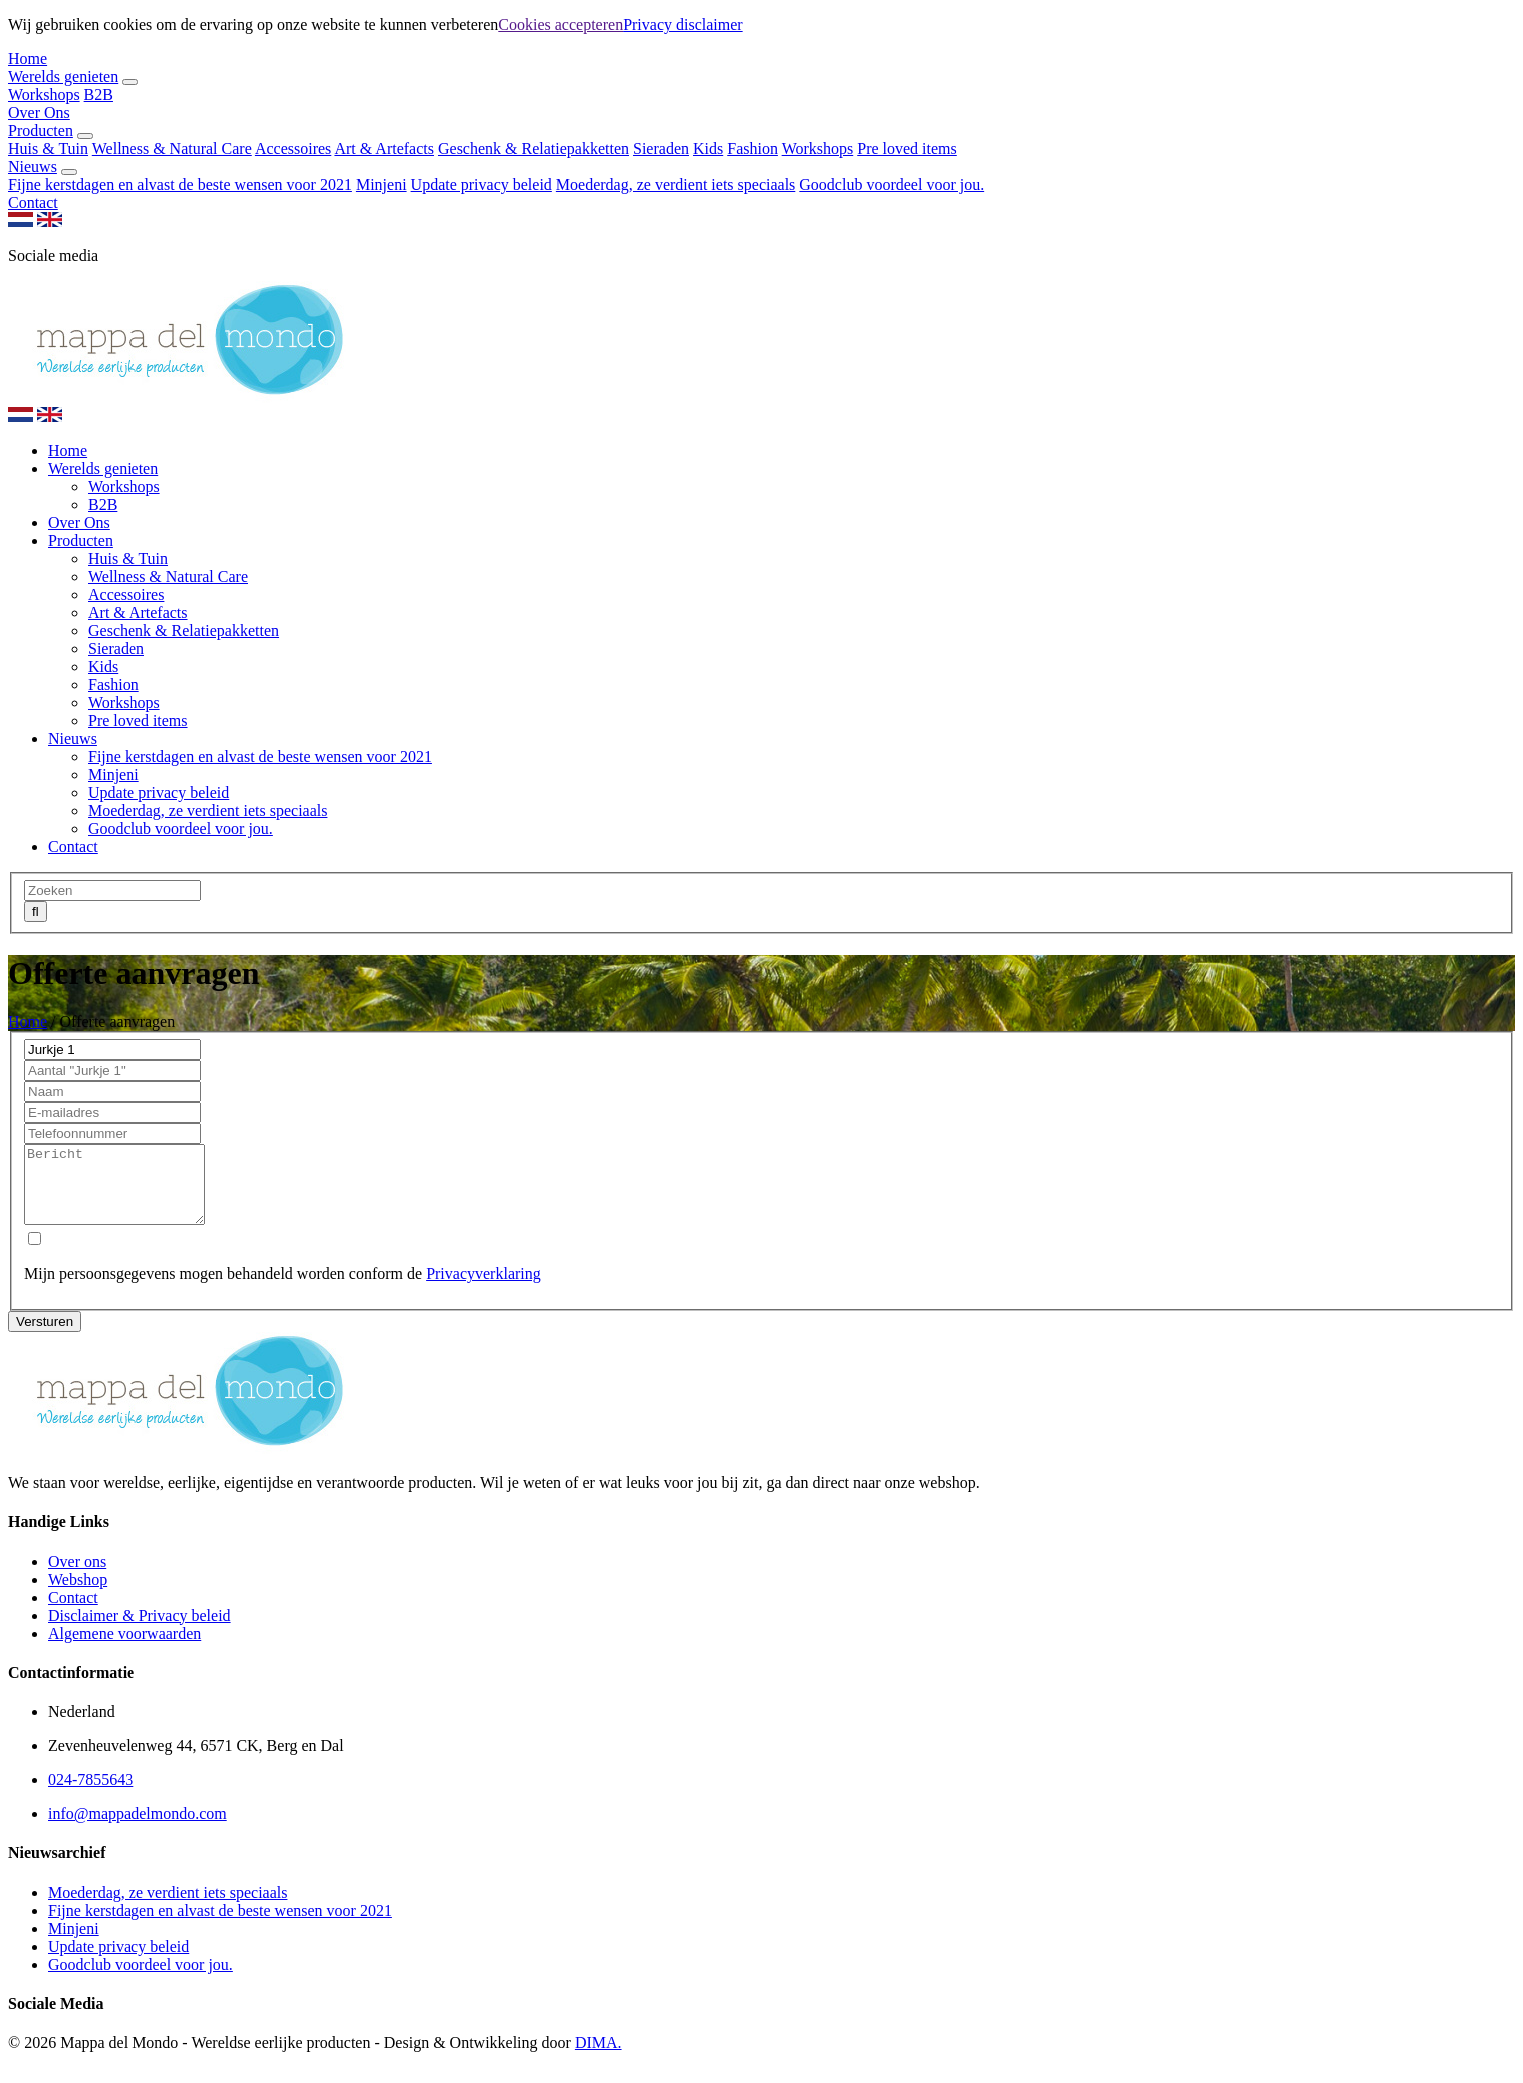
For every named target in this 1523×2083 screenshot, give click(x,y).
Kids (708, 148)
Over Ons (39, 112)
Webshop (77, 1594)
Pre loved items (907, 148)
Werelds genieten (63, 76)
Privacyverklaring (483, 1288)
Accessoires (293, 148)
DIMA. (598, 2057)
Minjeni (381, 184)
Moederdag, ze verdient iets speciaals (675, 184)
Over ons (77, 1576)
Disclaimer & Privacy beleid (139, 1630)
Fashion (752, 148)
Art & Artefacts (384, 148)
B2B (98, 94)
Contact (33, 202)
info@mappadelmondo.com (137, 1828)
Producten (40, 130)
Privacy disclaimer (683, 24)
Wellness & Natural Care (172, 148)
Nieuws (32, 166)
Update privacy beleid (481, 184)
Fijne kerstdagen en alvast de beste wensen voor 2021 (180, 184)
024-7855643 (90, 1794)
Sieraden (661, 148)
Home (27, 58)
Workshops (44, 94)
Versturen (44, 1336)
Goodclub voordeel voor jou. (891, 184)
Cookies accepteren (560, 24)
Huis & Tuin (48, 148)
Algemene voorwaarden (124, 1648)
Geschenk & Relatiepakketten (533, 148)
